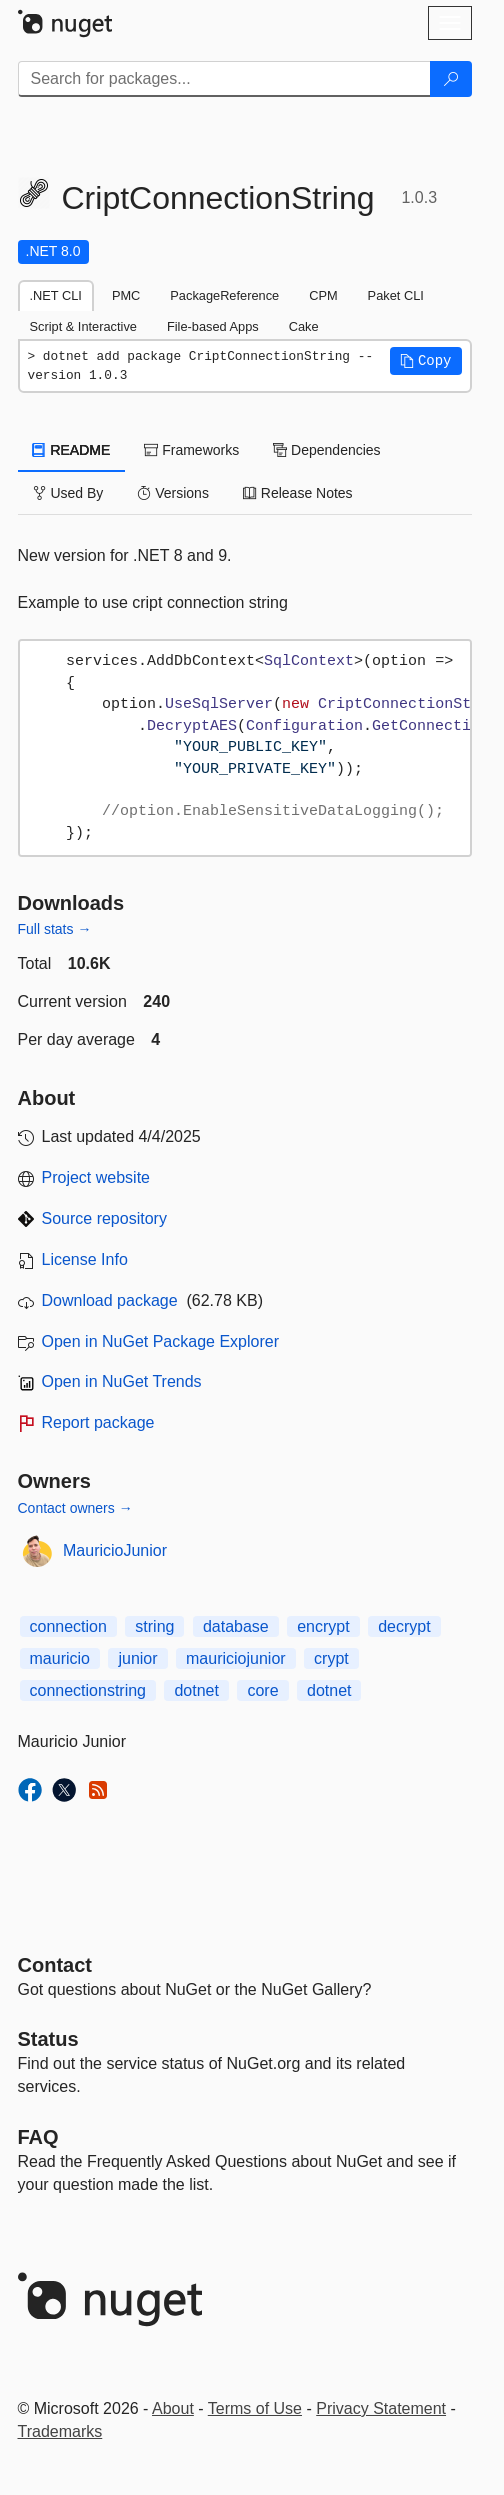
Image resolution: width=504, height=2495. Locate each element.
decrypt (404, 1626)
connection (68, 1626)
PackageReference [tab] (224, 295)
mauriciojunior (236, 1658)
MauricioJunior (115, 1550)
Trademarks (60, 2431)
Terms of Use (255, 2408)
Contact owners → (75, 1508)
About (173, 2408)
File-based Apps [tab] (213, 326)
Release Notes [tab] (298, 493)
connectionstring (88, 1690)
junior (137, 1658)
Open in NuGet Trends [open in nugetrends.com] (122, 1381)
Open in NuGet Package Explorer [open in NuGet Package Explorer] (160, 1341)
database (236, 1626)
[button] (426, 361)
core (262, 1690)
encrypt (323, 1626)
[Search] (451, 79)
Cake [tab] (304, 326)
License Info (85, 1259)
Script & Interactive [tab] (83, 326)
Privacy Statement (381, 2408)
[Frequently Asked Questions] (38, 2137)
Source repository (104, 1218)
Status (48, 2039)
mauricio (60, 1658)
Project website (96, 1177)
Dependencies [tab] (326, 450)
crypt (331, 1658)
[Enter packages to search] (224, 79)
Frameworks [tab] (191, 450)
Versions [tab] (173, 493)
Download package (110, 1300)
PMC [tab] (126, 295)
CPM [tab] (323, 295)
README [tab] (72, 450)
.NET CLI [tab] (56, 295)
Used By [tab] (68, 493)
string (154, 1626)
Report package (98, 1422)
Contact (55, 1965)
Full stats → (55, 929)
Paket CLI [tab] (396, 295)
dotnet (196, 1690)
